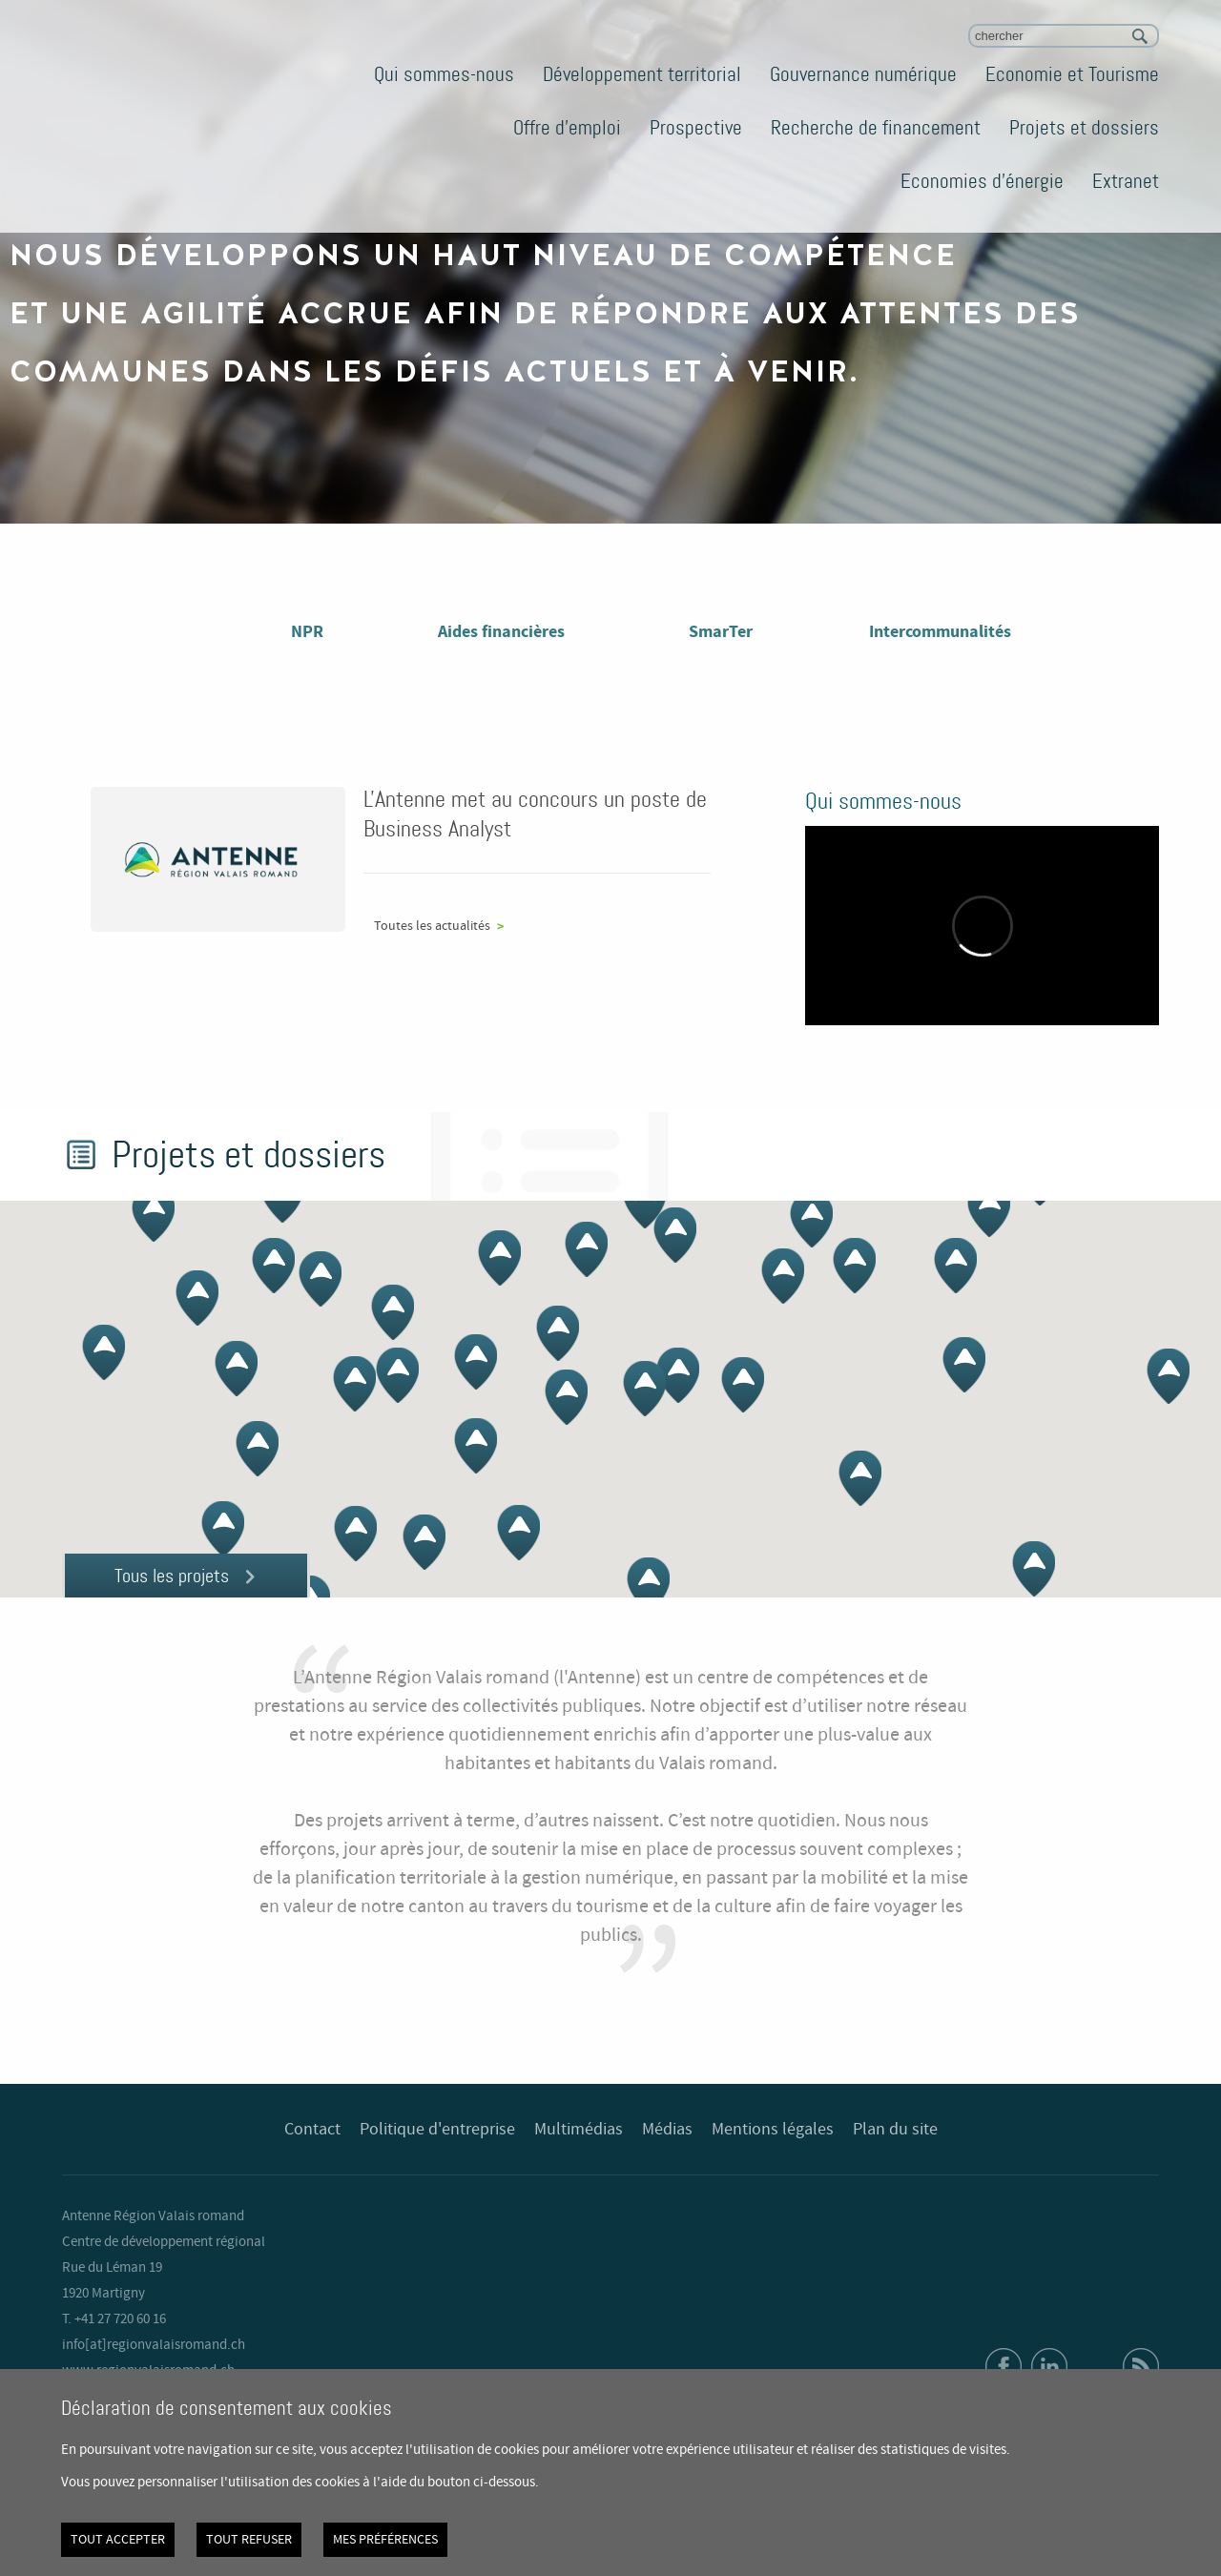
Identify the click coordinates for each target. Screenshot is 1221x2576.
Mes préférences (385, 2539)
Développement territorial (642, 74)
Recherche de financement (876, 127)
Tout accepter (118, 2539)
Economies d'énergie (982, 181)
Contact (312, 2129)
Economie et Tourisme (1072, 74)
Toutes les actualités (432, 926)
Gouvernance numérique (863, 74)
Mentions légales (773, 2129)
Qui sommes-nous (444, 74)
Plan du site (895, 2129)
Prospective (696, 127)
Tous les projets (171, 1575)
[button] (644, 1200)
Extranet (1125, 181)
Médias (667, 2129)
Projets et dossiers (1084, 127)
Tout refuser (249, 2539)
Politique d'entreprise (437, 2129)
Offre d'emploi (567, 127)
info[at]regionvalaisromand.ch (153, 2345)
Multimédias (578, 2129)
